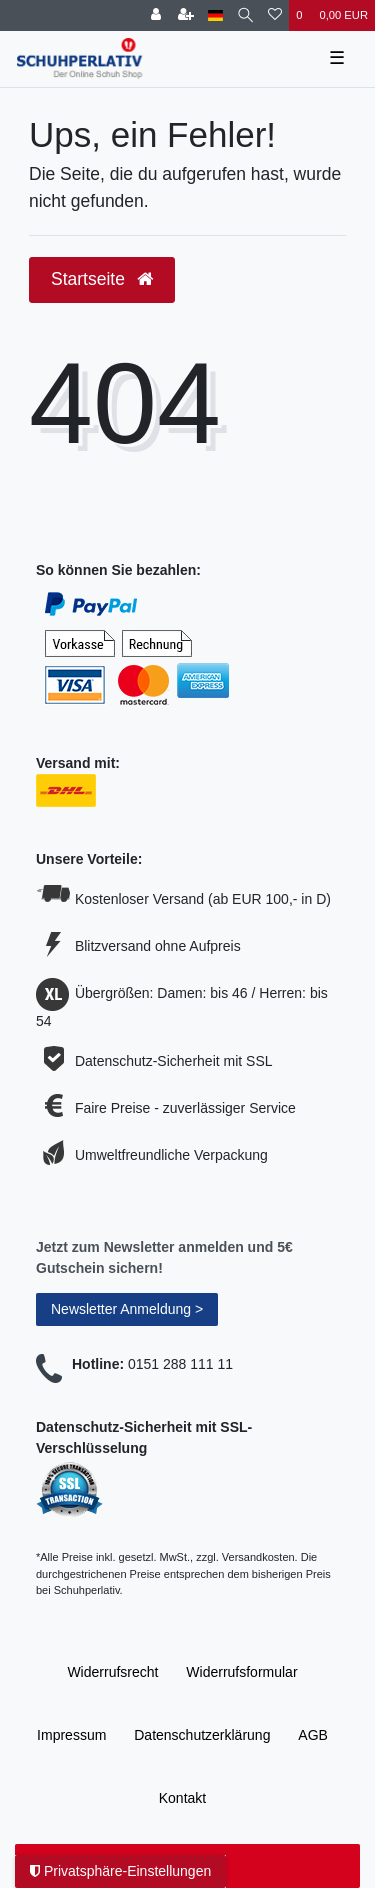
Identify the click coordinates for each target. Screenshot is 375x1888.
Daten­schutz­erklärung (202, 1735)
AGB (313, 1735)
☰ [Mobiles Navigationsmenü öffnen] (337, 58)
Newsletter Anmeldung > (127, 1309)
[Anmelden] (156, 15)
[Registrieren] (186, 15)
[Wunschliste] (275, 15)
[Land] (215, 15)
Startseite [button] (102, 279)
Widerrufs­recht (112, 1672)
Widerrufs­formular (241, 1672)
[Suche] (245, 15)
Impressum (71, 1735)
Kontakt (182, 1798)
